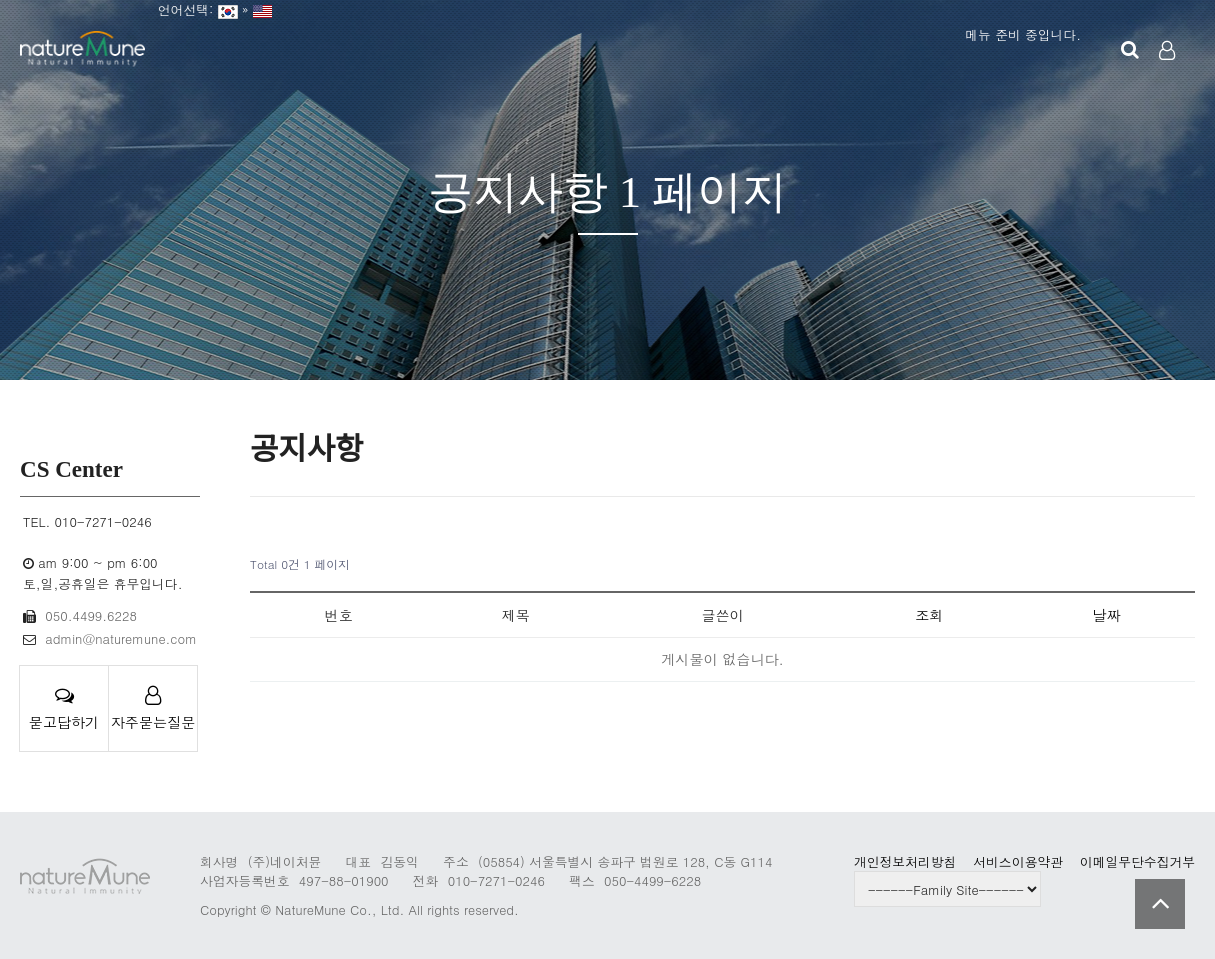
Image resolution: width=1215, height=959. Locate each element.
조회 (929, 615)
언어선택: (181, 9)
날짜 (1106, 615)
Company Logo (82, 50)
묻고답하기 (64, 709)
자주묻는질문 (153, 709)
